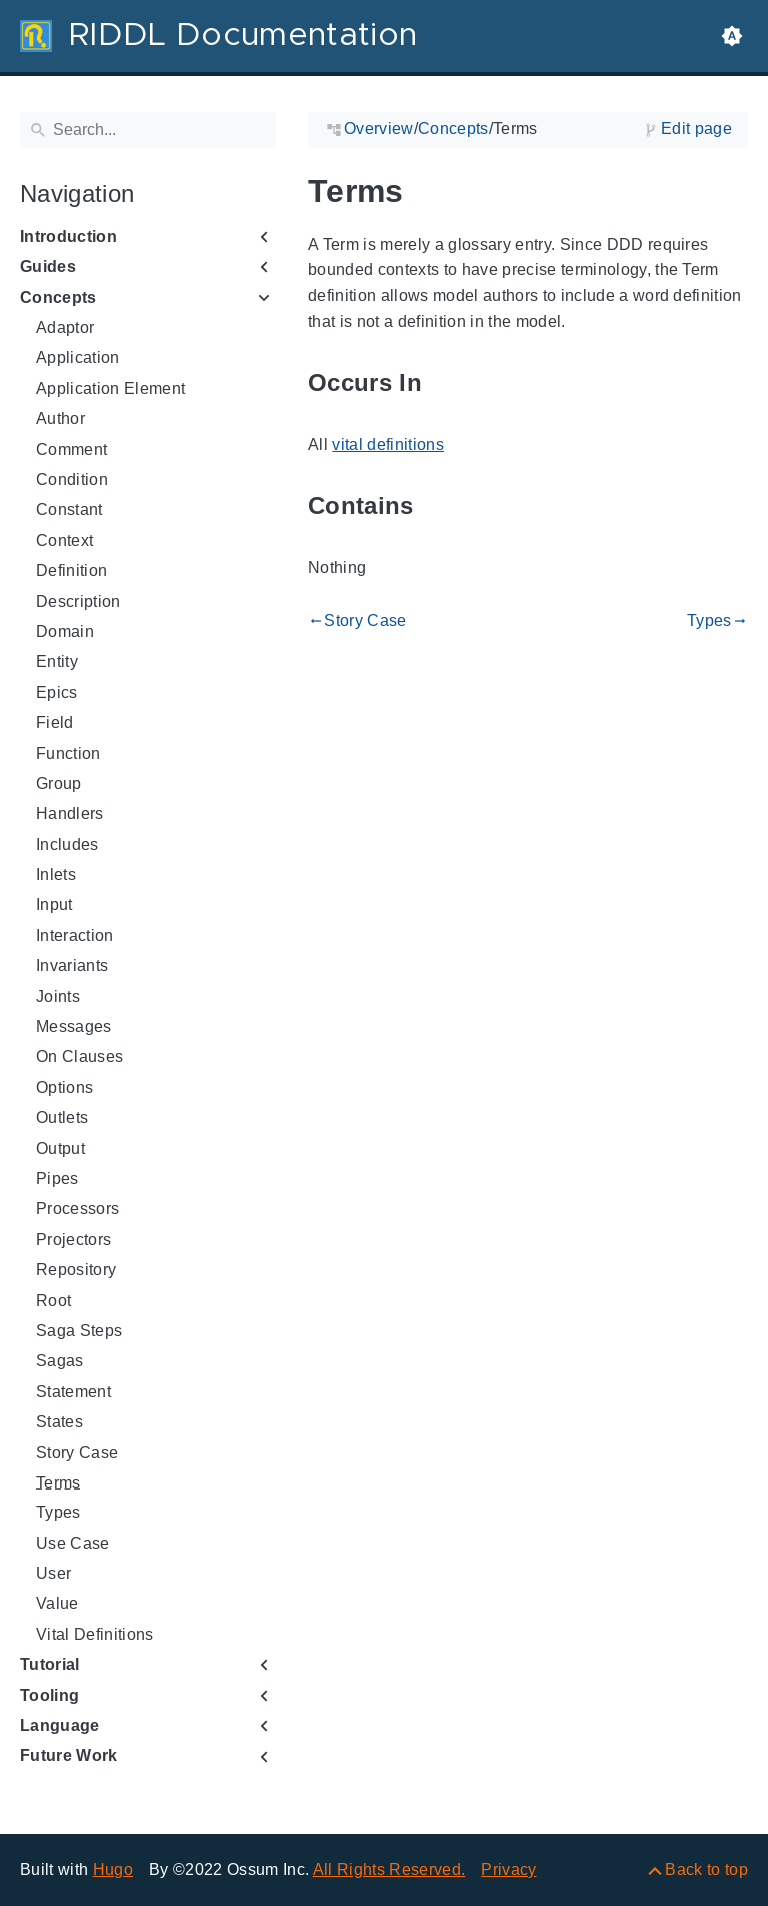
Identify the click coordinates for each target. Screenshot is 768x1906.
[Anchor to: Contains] (437, 506)
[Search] (148, 130)
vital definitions (388, 444)
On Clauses (79, 1056)
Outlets (62, 1117)
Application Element (110, 388)
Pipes (57, 1178)
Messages (74, 1026)
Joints (58, 996)
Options (64, 1087)
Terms (58, 1482)
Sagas (60, 1360)
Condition (72, 479)
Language (60, 1725)
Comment (71, 449)
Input (54, 904)
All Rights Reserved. (389, 1869)
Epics (57, 692)
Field (55, 722)
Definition (71, 570)
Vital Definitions (95, 1634)
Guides (48, 266)
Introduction (68, 236)
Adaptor (65, 327)
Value (57, 1603)
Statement (73, 1391)
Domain (65, 631)
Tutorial (50, 1664)
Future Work (69, 1755)
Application (78, 357)
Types (58, 1512)
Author (60, 418)
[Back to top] (696, 1869)
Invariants (72, 965)
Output (60, 1148)
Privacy (508, 1869)
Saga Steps (79, 1330)
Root (53, 1300)
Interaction (75, 935)
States (59, 1421)
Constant (69, 509)
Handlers (70, 813)
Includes (67, 844)
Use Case (73, 1543)
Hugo (113, 1869)
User (53, 1573)
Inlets (56, 874)
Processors (77, 1208)
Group (59, 783)
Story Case (77, 1452)
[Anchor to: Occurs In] (445, 383)
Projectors (73, 1239)
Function (68, 753)
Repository (76, 1269)
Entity (57, 661)
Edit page (696, 128)
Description (78, 601)
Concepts (58, 297)
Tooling (49, 1695)
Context (64, 540)
